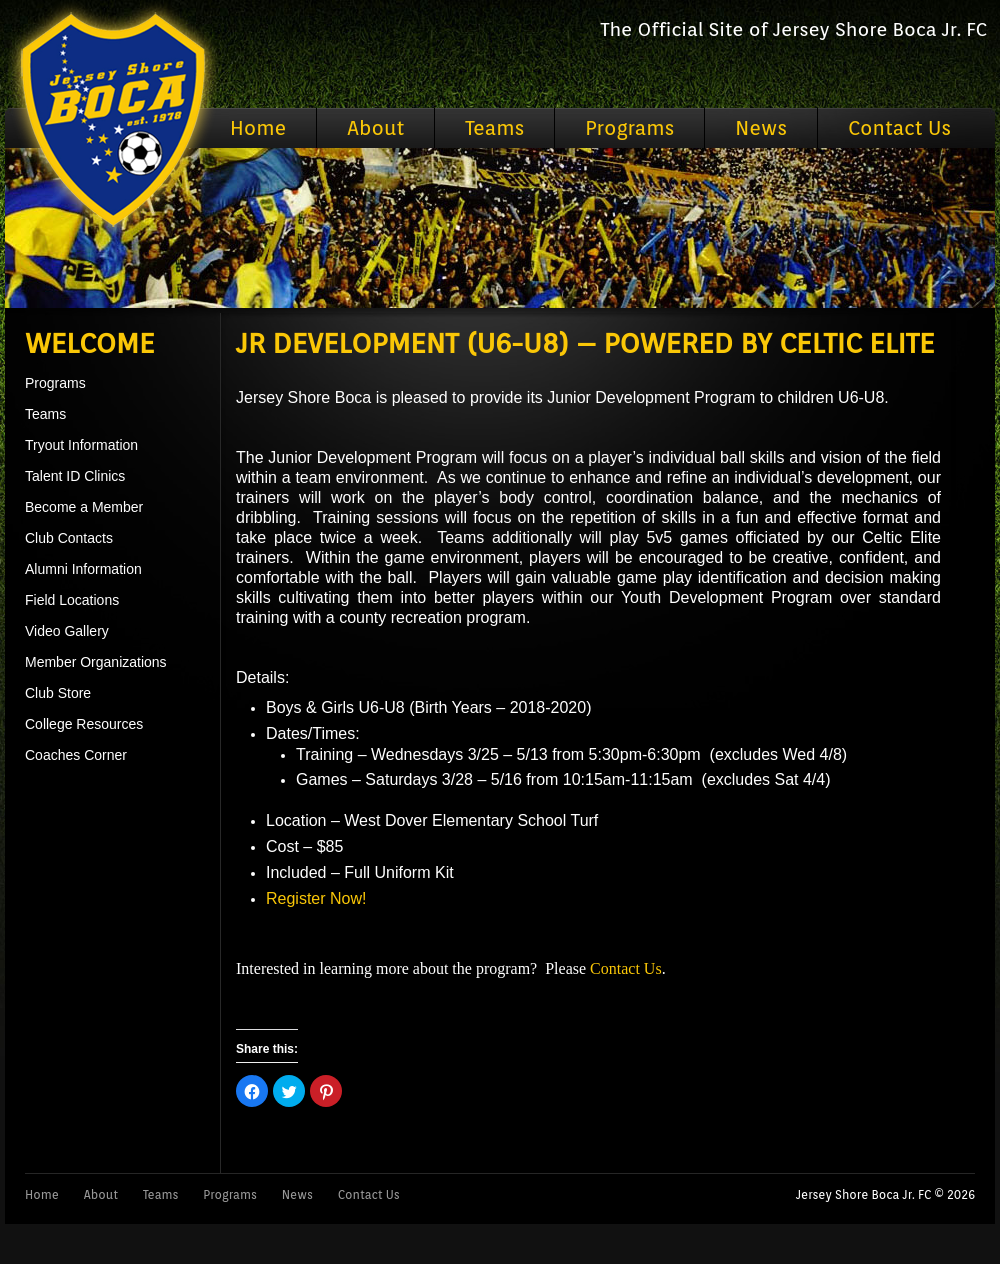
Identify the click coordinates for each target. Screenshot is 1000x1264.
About (375, 128)
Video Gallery (67, 631)
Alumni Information (83, 569)
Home (258, 128)
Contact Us (899, 128)
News (761, 128)
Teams (494, 128)
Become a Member (84, 507)
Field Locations (72, 600)
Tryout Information (81, 445)
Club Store (58, 693)
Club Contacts (69, 538)
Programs (629, 128)
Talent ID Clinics (75, 476)
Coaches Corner (76, 755)
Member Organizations (96, 662)
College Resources (84, 724)
